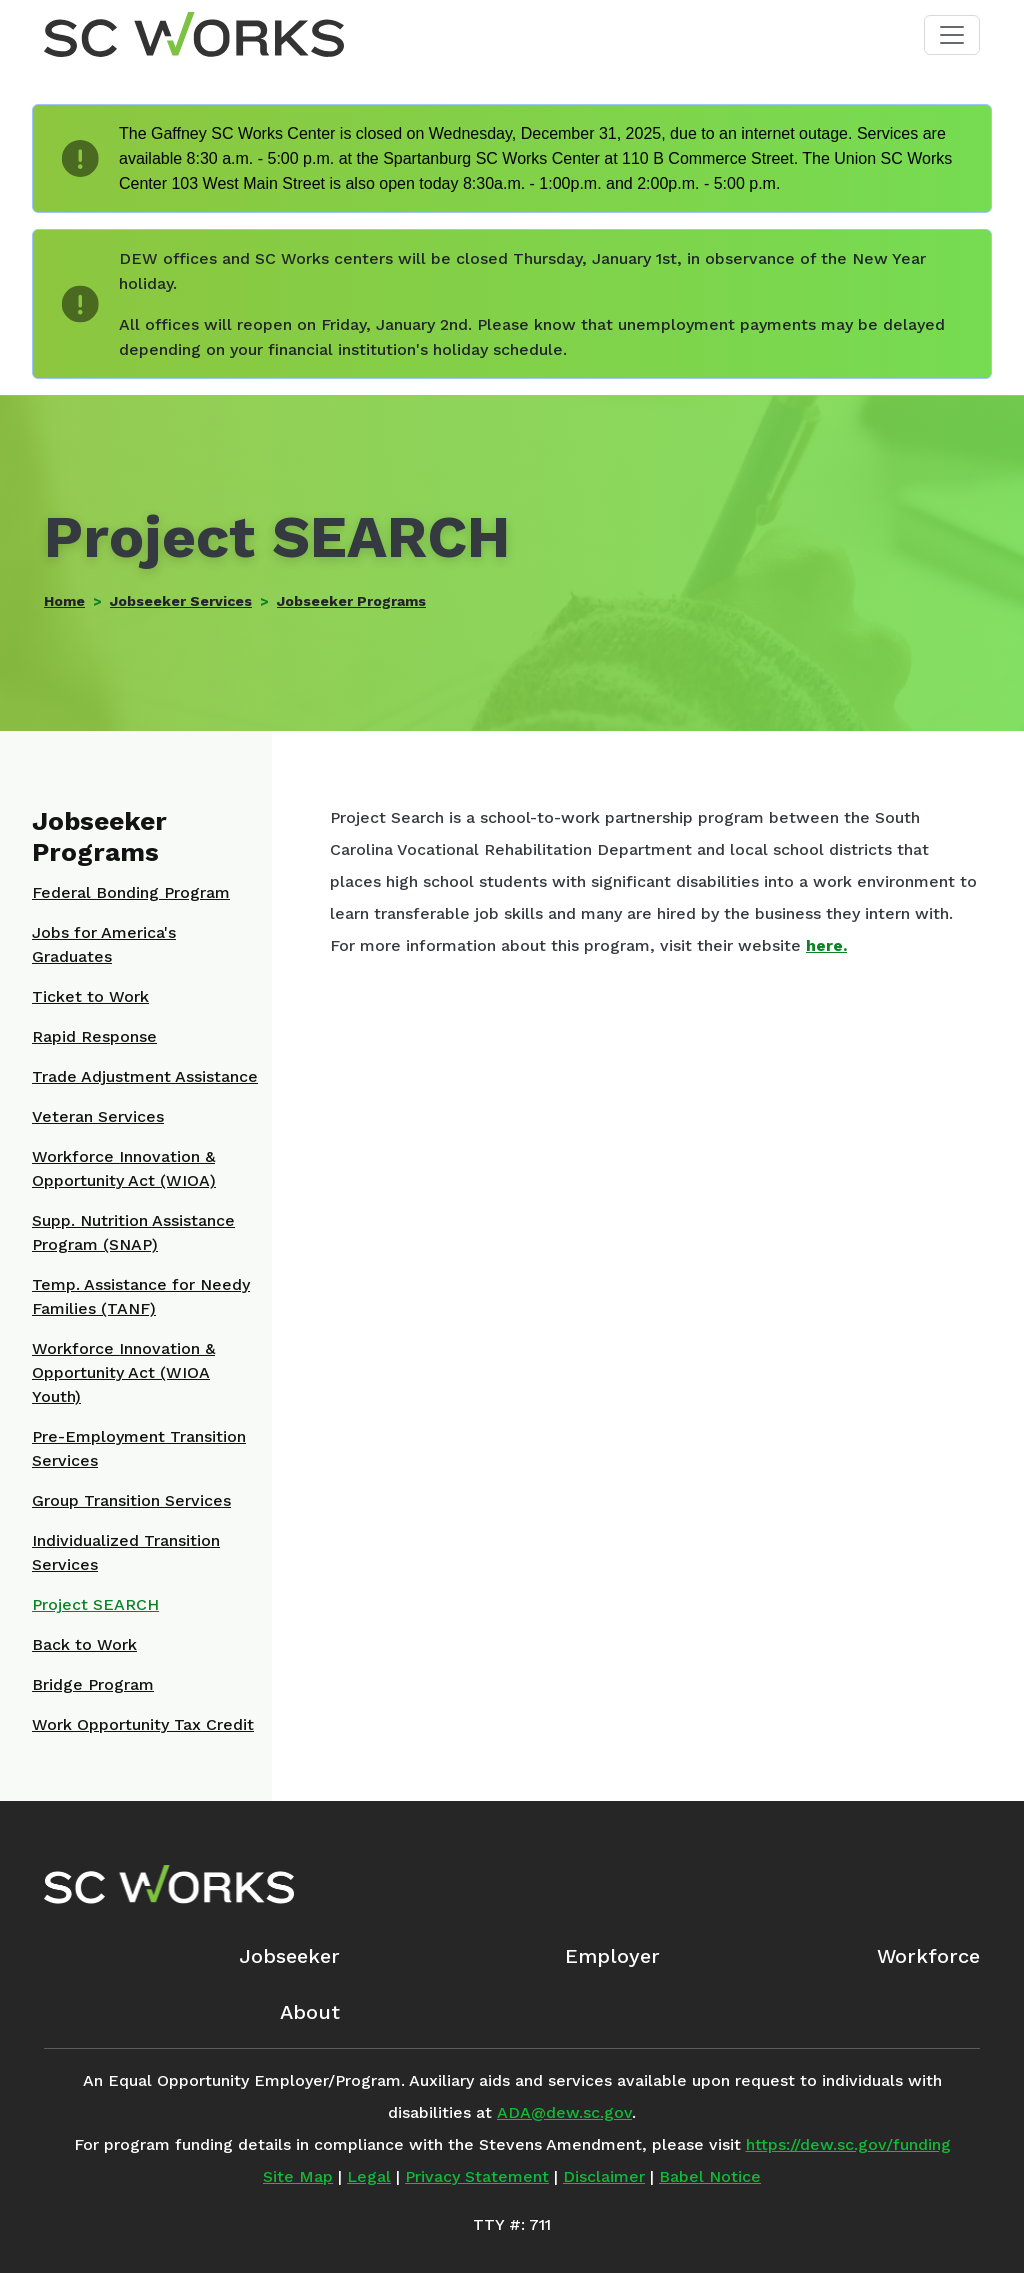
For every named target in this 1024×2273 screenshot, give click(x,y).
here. (826, 945)
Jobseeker (289, 1956)
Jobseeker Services (181, 601)
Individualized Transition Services (126, 1552)
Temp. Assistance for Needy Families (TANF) (141, 1296)
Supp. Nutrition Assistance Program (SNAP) (133, 1232)
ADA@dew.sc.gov (564, 2112)
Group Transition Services (131, 1500)
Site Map (298, 2176)
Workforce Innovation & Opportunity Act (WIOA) (124, 1168)
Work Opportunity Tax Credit (143, 1724)
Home (64, 601)
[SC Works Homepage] (169, 1884)
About (310, 2012)
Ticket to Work (90, 996)
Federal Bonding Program (131, 892)
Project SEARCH (95, 1604)
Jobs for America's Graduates (104, 944)
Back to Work (84, 1644)
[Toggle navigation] (952, 35)
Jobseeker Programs (351, 601)
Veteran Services (98, 1116)
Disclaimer (604, 2176)
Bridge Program (93, 1684)
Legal (369, 2176)
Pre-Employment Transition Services (139, 1448)
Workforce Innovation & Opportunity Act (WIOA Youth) (123, 1372)
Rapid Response (94, 1036)
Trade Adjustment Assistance (145, 1076)
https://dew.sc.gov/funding (848, 2144)
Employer (612, 1956)
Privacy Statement (477, 2176)
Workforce (928, 1956)
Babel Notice (710, 2176)
